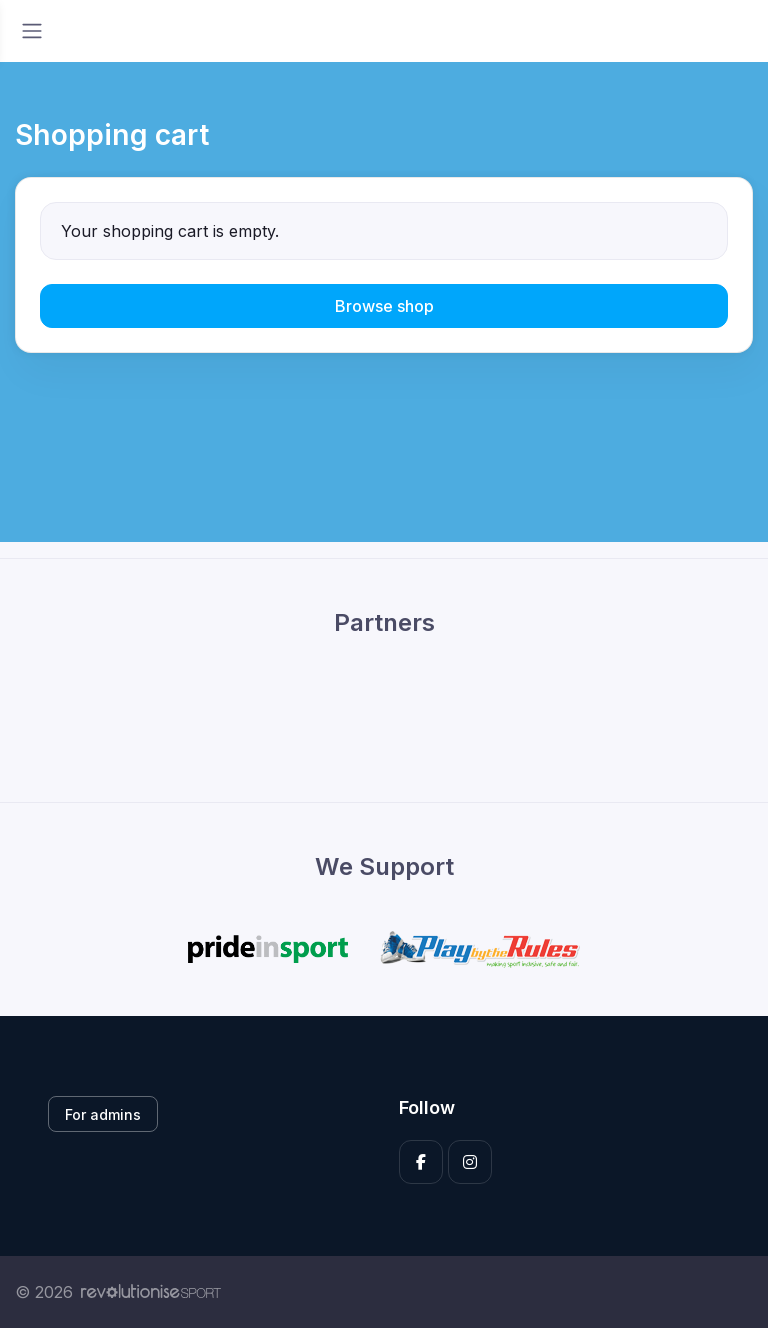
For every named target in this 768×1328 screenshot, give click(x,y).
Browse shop (384, 306)
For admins (103, 1114)
